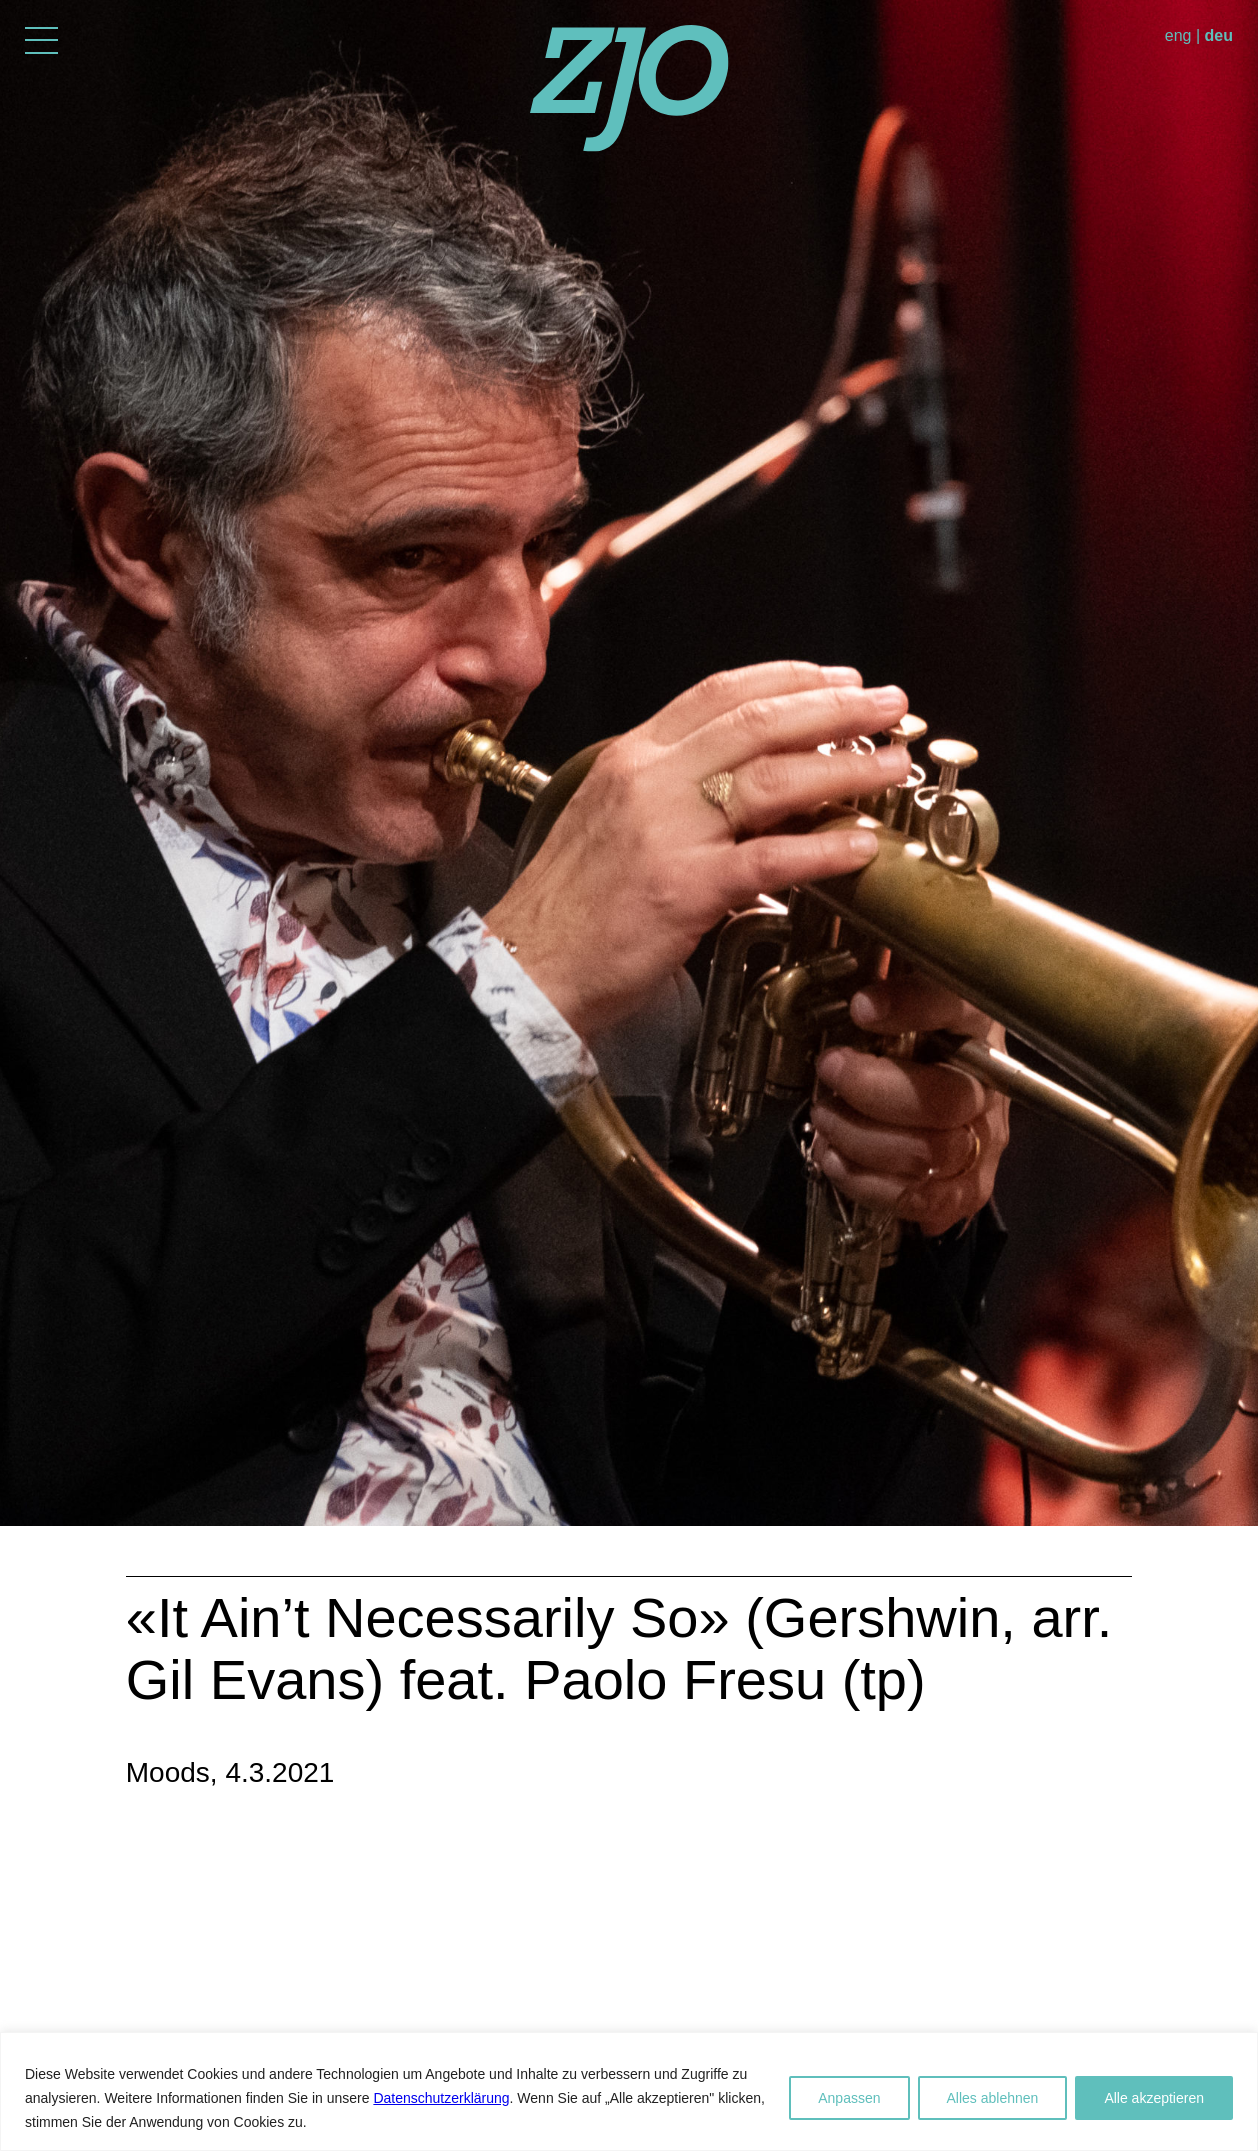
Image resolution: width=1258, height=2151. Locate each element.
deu (1219, 35)
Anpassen (849, 2098)
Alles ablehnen (993, 2098)
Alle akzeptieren (1154, 2098)
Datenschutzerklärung (441, 2098)
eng (1178, 35)
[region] (629, 2091)
